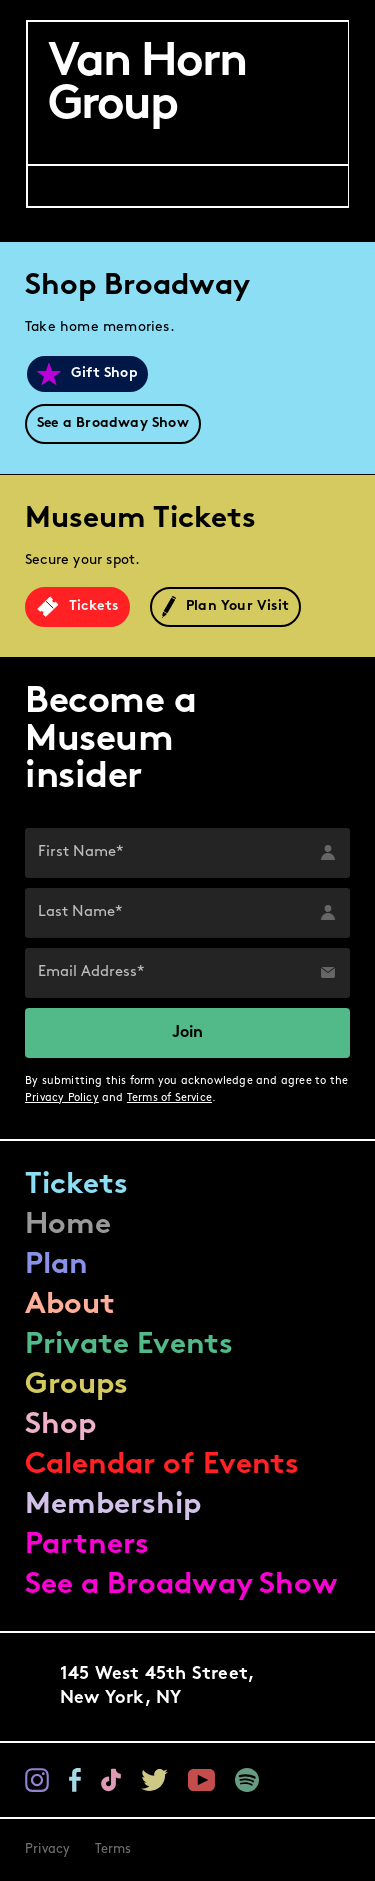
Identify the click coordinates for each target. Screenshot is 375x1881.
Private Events (129, 1345)
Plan (56, 1265)
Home (68, 1225)
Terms (113, 1849)
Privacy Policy (62, 1098)
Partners (87, 1545)
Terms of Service (169, 1098)
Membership (113, 1505)
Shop (60, 1425)
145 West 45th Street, (157, 1688)
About (70, 1305)
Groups (76, 1385)
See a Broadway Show (181, 1585)
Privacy (47, 1849)
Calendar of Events (162, 1465)
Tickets (76, 1185)
